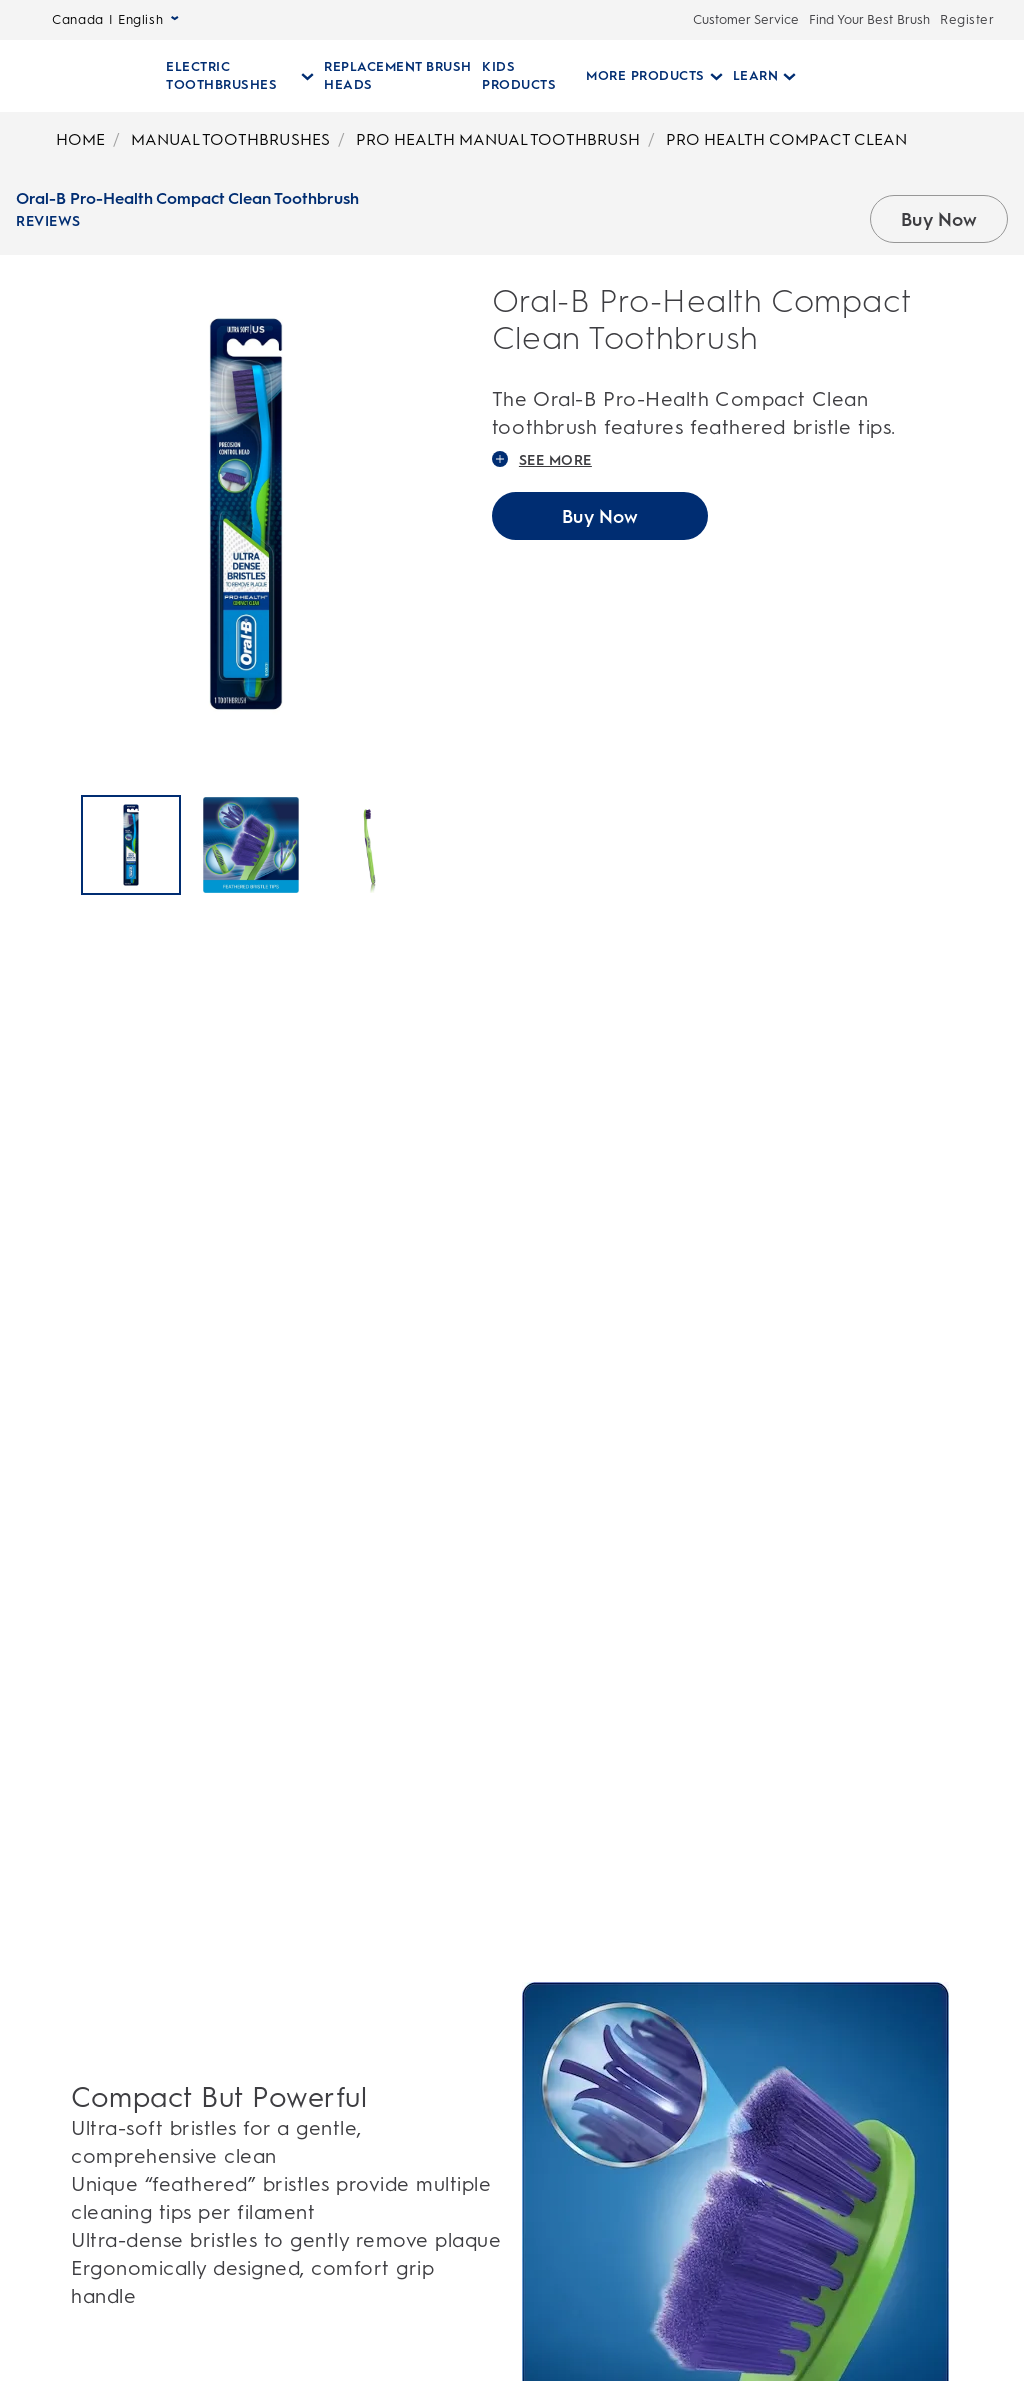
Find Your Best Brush (869, 19)
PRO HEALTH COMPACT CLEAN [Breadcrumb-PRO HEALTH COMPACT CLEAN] (786, 139)
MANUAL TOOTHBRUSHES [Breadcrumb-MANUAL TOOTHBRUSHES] (230, 139)
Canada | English (115, 19)
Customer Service (746, 19)
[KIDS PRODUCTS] (522, 76)
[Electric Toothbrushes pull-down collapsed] (239, 76)
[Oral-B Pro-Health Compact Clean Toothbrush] (131, 845)
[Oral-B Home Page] (73, 76)
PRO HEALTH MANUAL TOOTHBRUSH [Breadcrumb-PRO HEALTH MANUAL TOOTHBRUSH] (498, 139)
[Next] (458, 847)
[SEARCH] (890, 76)
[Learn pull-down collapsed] (753, 76)
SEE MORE (542, 460)
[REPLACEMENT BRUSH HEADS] (397, 76)
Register (967, 19)
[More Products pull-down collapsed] (642, 76)
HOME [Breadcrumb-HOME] (80, 139)
